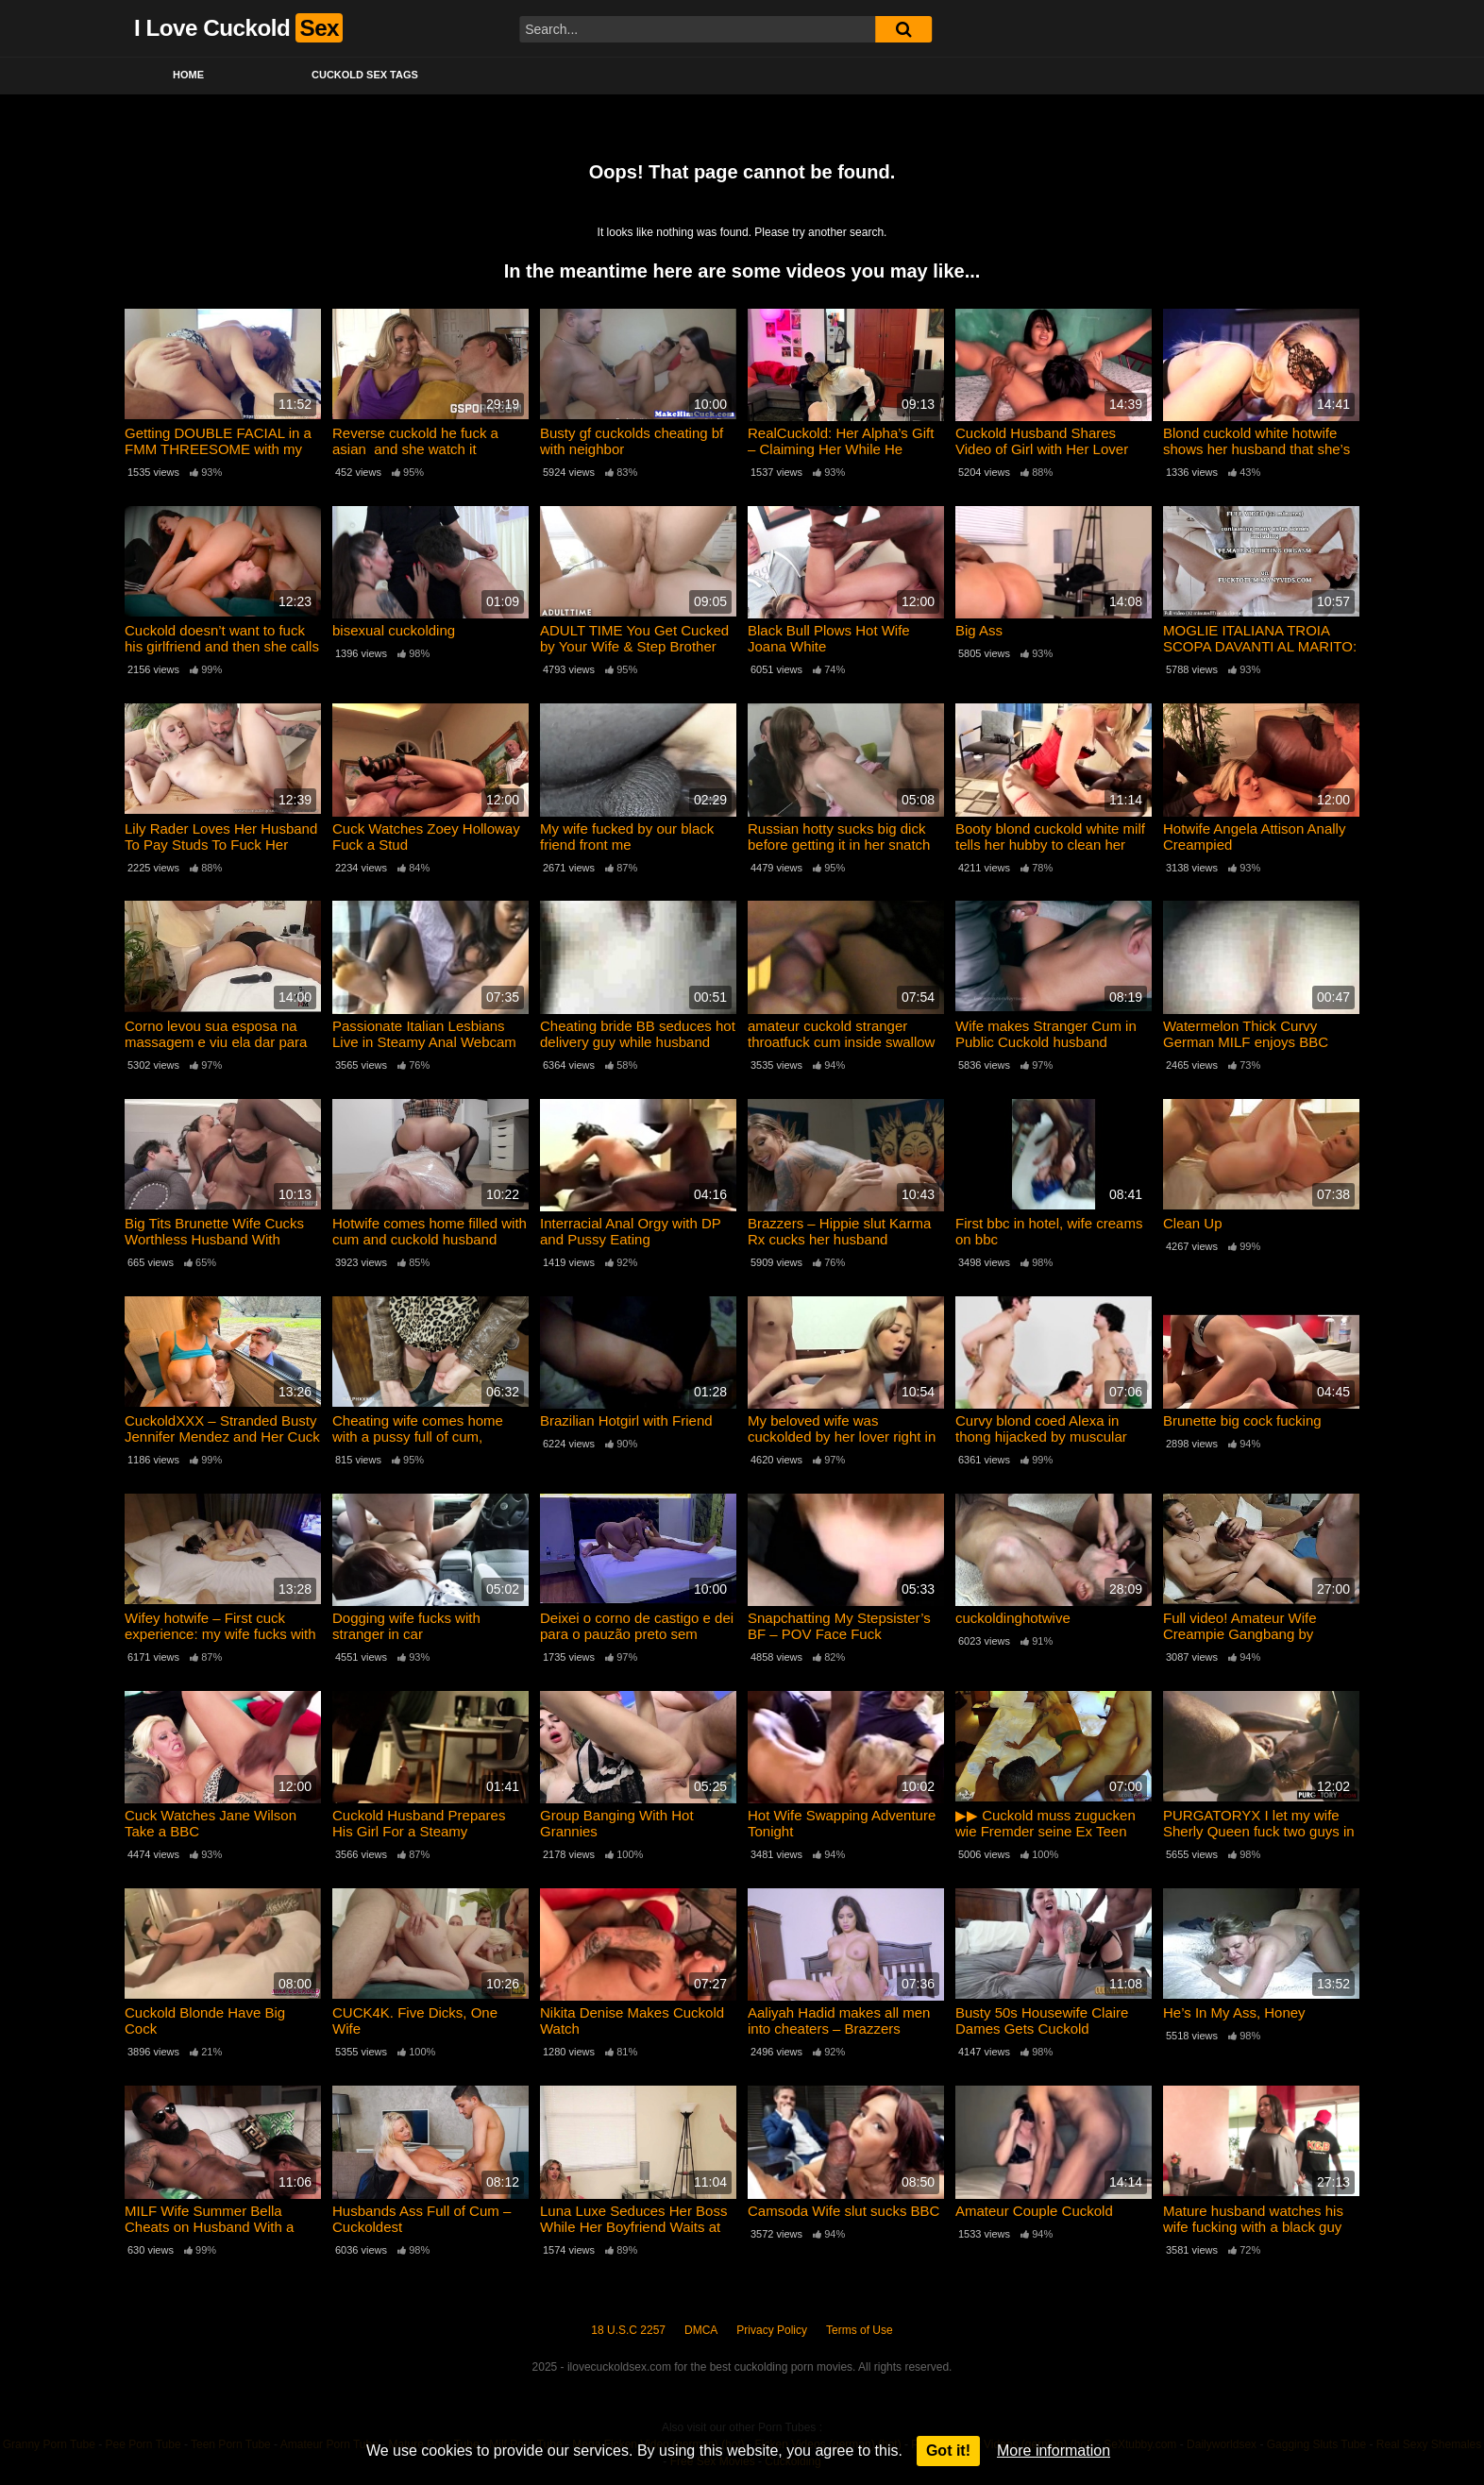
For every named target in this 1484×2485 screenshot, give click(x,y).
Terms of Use (859, 2330)
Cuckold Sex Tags (365, 74)
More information (1053, 2451)
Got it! (948, 2451)
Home (188, 74)
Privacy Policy (771, 2330)
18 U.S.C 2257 (628, 2330)
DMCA (700, 2330)
